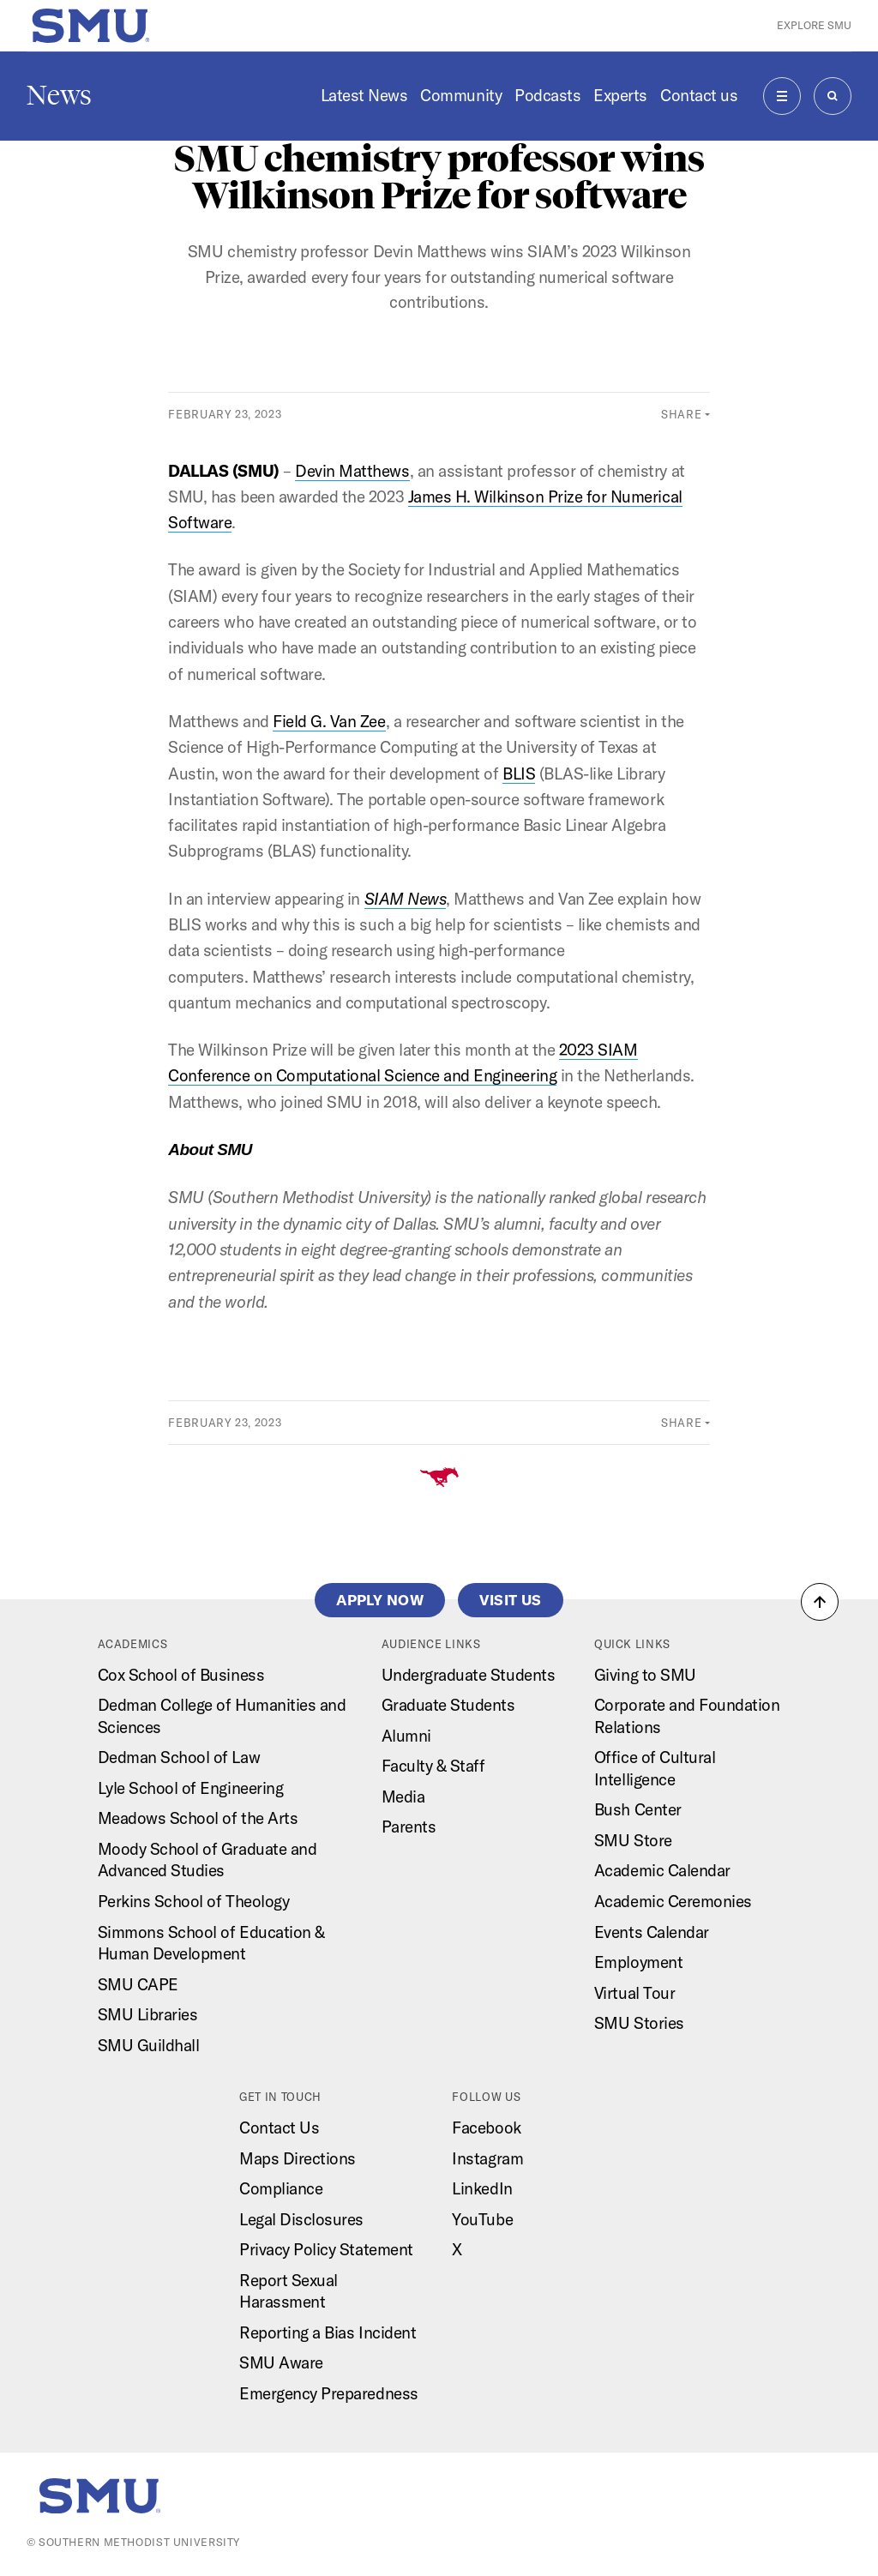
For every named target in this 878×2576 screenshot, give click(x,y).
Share (681, 414)
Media (403, 1796)
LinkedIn (482, 2188)
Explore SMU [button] (814, 25)
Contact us (698, 95)
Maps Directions (297, 2158)
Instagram (487, 2158)
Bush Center (638, 1809)
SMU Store (633, 1840)
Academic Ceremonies (673, 1901)
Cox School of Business (181, 1674)
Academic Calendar (662, 1870)
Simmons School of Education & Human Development (211, 1943)
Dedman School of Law (179, 1757)
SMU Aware (281, 2362)
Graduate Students (448, 1704)
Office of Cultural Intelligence (654, 1768)
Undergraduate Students (469, 1674)
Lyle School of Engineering (191, 1788)
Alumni (406, 1735)
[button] (820, 1602)
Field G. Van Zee (329, 721)
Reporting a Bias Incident (327, 2332)
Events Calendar (651, 1932)
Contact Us (279, 2127)
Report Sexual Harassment (288, 2291)
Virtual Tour (634, 1993)
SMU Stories (639, 2023)
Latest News (364, 95)
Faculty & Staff (433, 1765)
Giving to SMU (645, 1674)
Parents (409, 1826)
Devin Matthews (352, 470)
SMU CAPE (138, 1984)
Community (461, 95)
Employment (638, 1962)
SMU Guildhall (149, 2045)
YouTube (482, 2219)
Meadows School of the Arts (198, 1818)
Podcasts (547, 95)
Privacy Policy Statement (326, 2249)
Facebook (486, 2127)
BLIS (518, 773)
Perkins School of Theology (194, 1901)
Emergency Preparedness (328, 2393)
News (59, 95)
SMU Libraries (148, 2014)
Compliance (280, 2188)
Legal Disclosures (301, 2219)
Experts (620, 95)
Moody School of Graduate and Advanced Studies (207, 1860)
